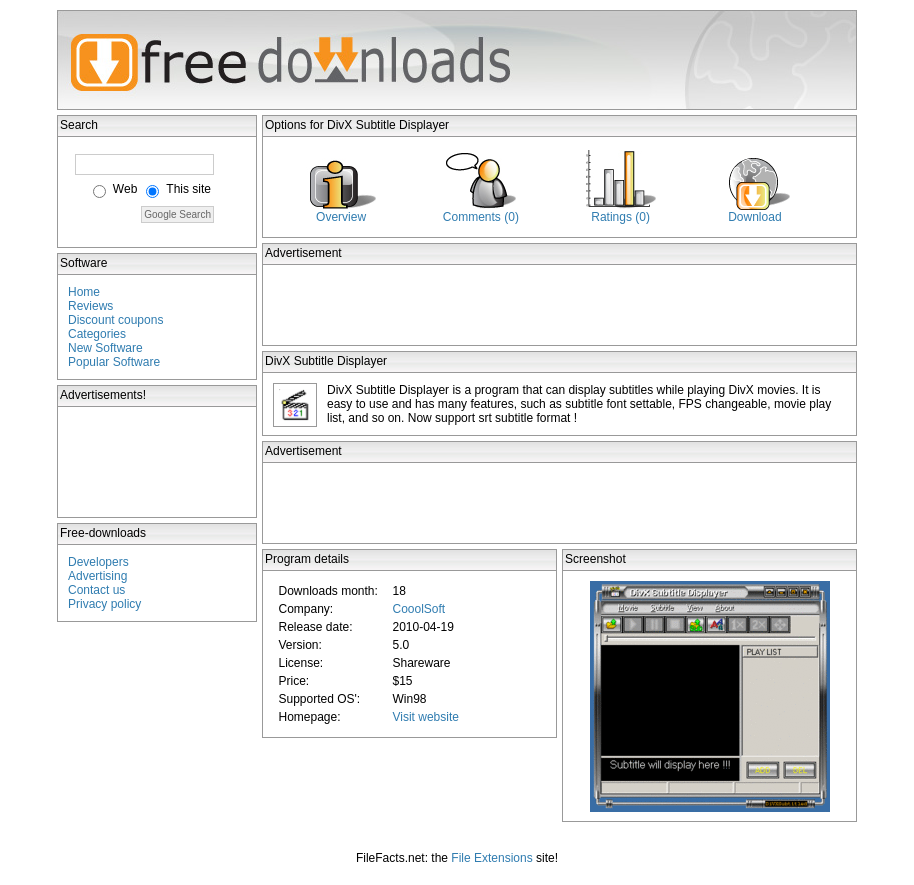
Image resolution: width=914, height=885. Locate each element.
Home (84, 292)
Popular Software (114, 362)
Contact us (96, 590)
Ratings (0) (620, 217)
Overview (341, 217)
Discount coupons (115, 320)
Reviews (90, 306)
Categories (97, 334)
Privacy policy (104, 604)
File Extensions (491, 858)
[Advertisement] (158, 462)
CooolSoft (418, 609)
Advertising (97, 576)
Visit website (425, 717)
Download (754, 217)
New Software (105, 348)
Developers (98, 562)
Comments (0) (481, 217)
